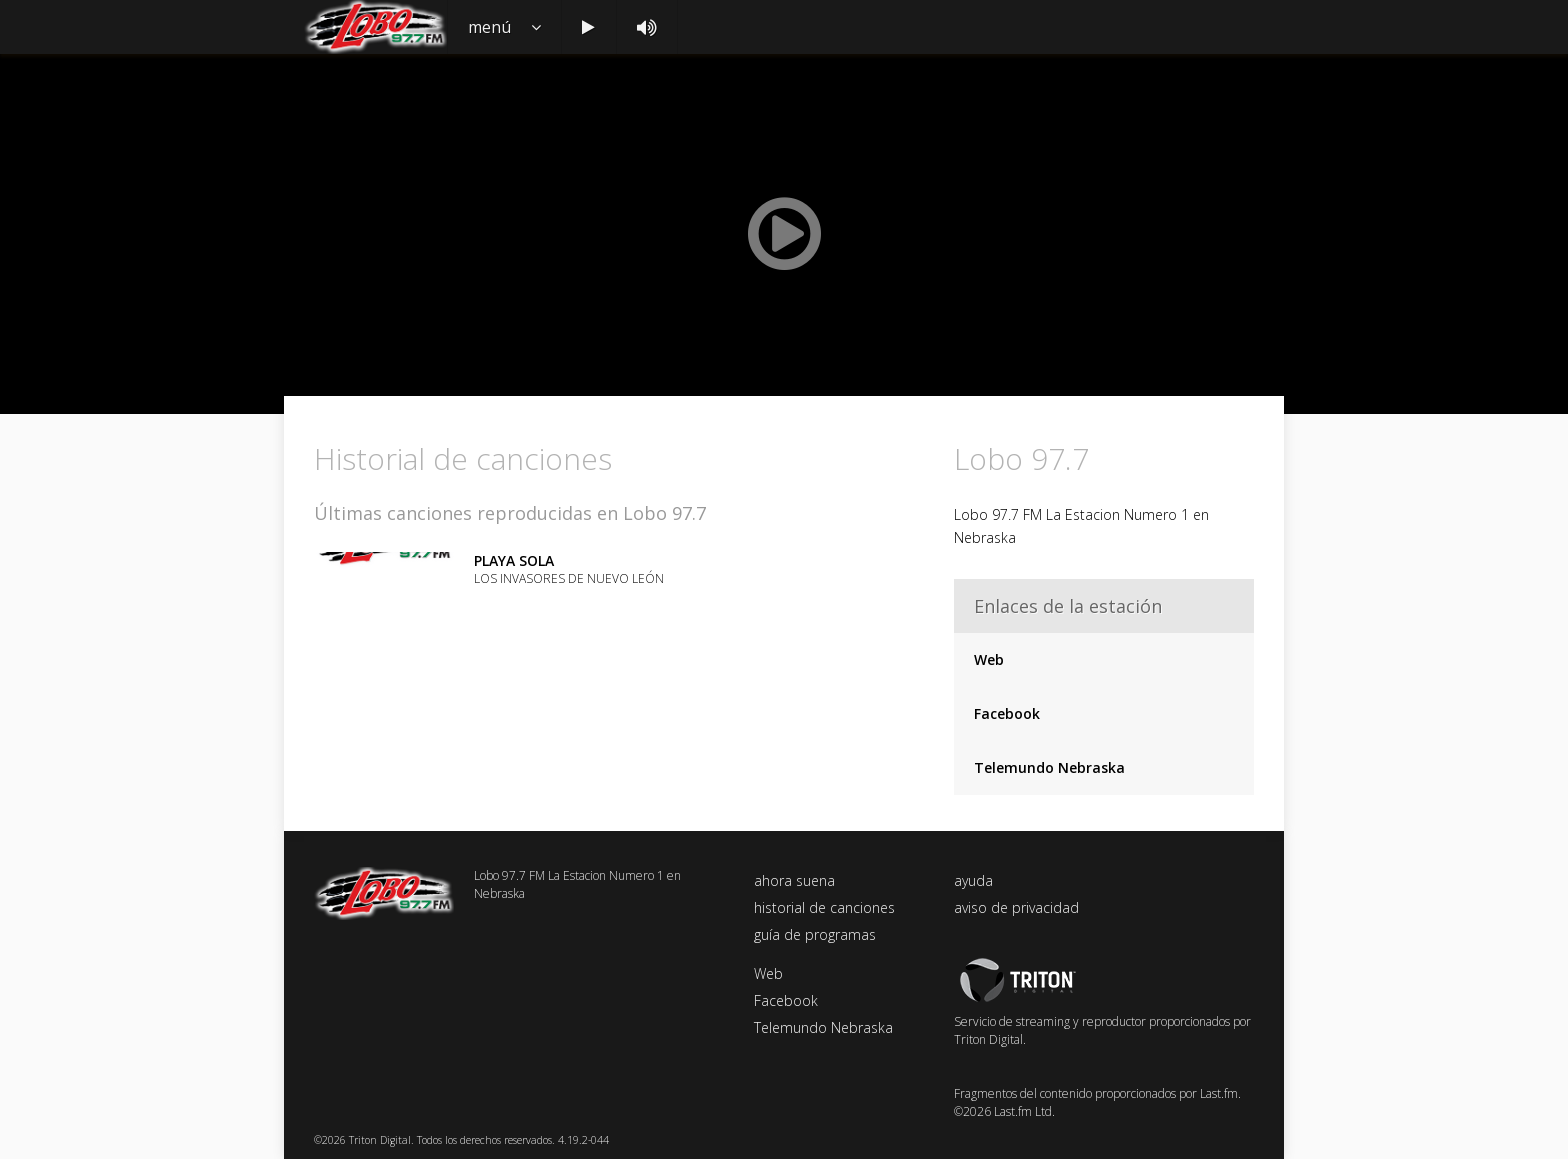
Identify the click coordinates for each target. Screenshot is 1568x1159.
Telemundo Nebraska (1049, 767)
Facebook (1007, 713)
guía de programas (815, 934)
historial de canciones (824, 907)
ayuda (973, 880)
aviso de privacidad (1016, 907)
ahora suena (794, 880)
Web (989, 659)
